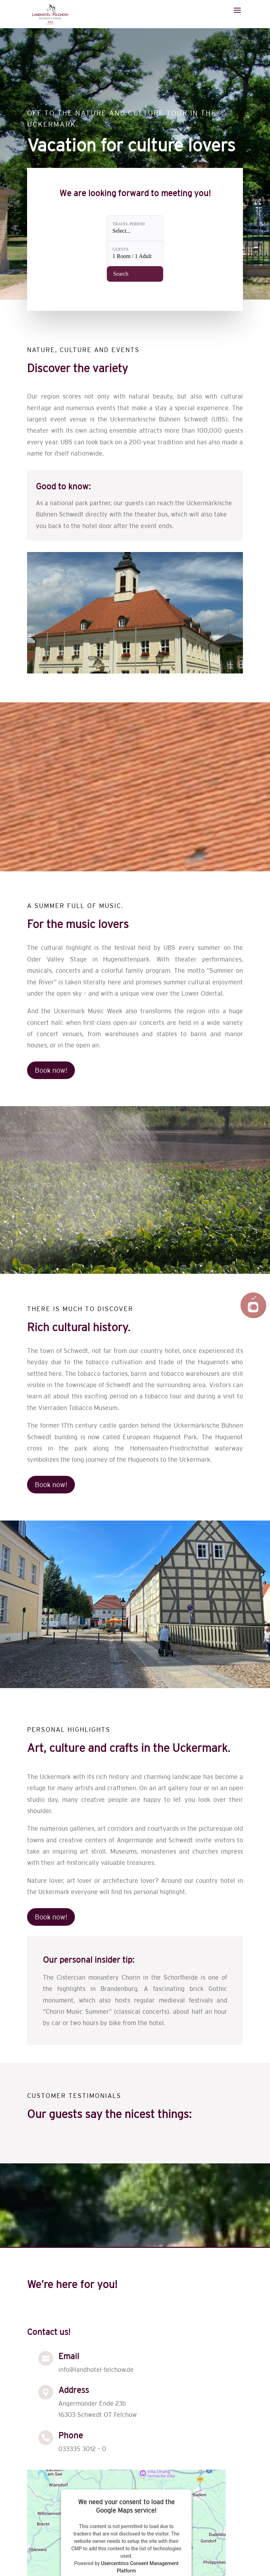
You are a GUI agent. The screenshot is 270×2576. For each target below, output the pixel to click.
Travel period (129, 224)
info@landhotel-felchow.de (96, 2369)
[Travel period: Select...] (134, 229)
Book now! (51, 1070)
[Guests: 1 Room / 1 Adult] (134, 253)
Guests (121, 248)
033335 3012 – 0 (82, 2448)
